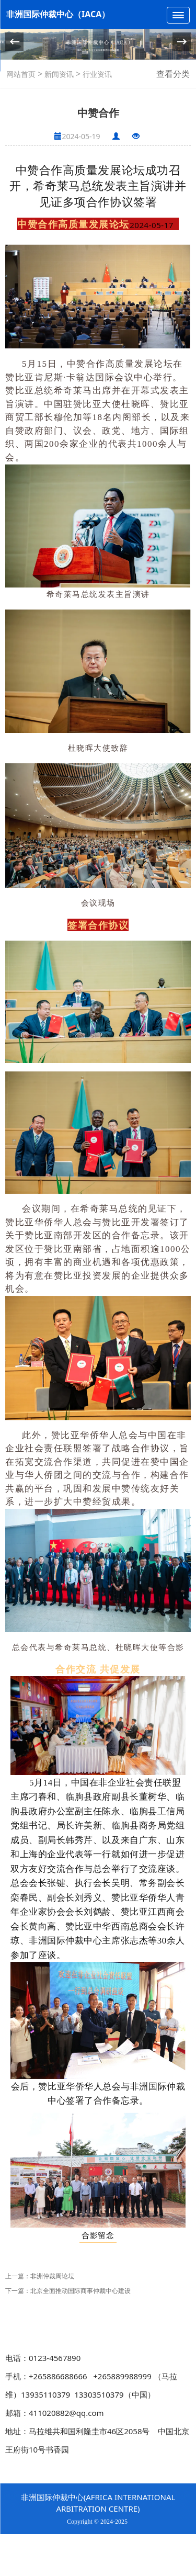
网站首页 (21, 74)
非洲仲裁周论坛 (52, 2276)
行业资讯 (96, 74)
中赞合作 (39, 169)
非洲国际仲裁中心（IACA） (58, 14)
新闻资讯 (58, 74)
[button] (181, 41)
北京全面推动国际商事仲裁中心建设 (80, 2290)
